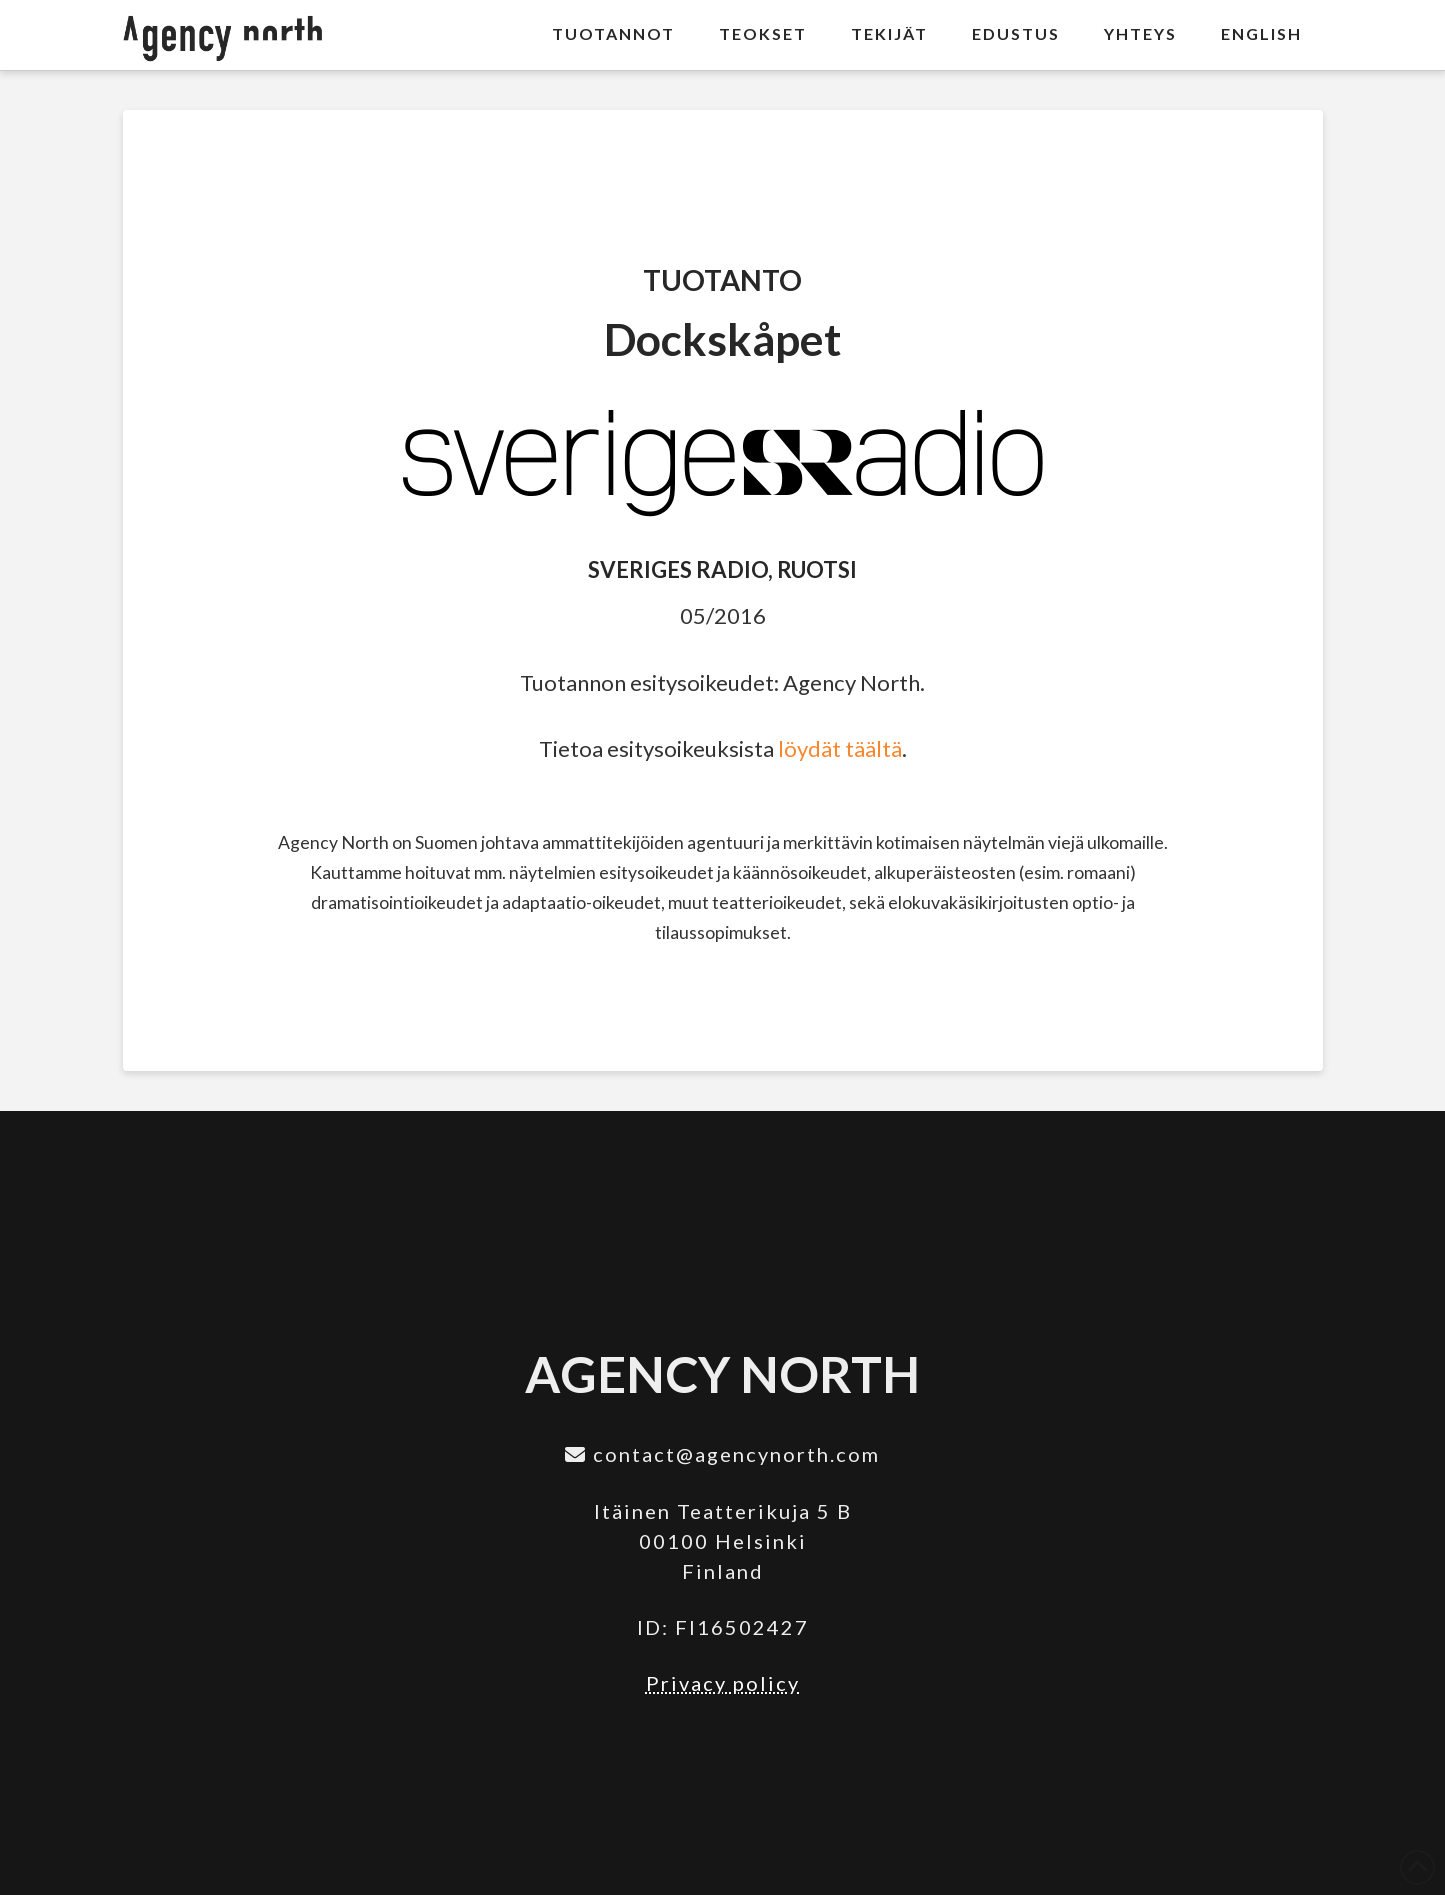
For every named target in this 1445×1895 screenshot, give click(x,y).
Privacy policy (723, 1683)
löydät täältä (840, 748)
